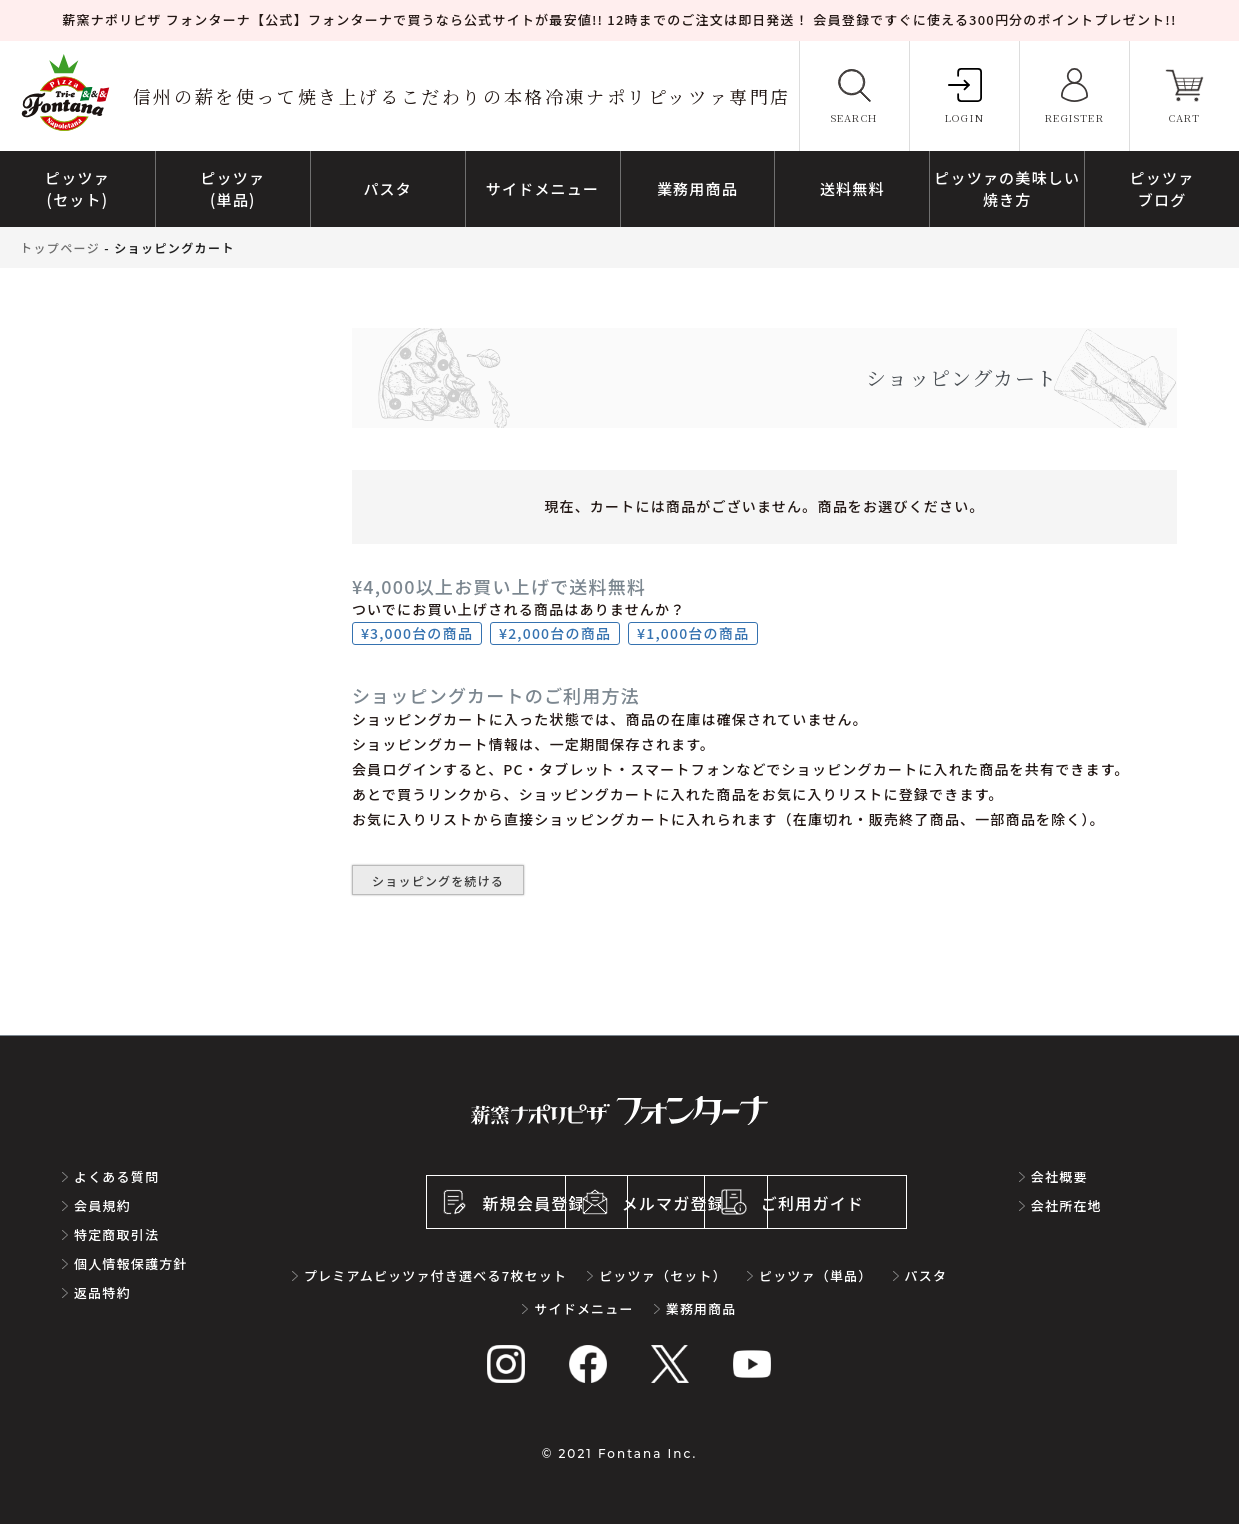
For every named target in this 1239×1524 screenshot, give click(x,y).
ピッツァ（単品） (816, 1275)
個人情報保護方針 (131, 1263)
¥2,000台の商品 (555, 633)
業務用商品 (701, 1308)
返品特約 (102, 1292)
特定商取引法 (116, 1234)
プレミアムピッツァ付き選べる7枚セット (435, 1275)
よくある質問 (116, 1176)
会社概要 (1059, 1176)
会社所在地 (1066, 1205)
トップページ (60, 247)
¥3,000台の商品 (417, 633)
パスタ (926, 1275)
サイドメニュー (583, 1308)
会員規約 (102, 1205)
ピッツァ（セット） (663, 1275)
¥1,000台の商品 (693, 633)
